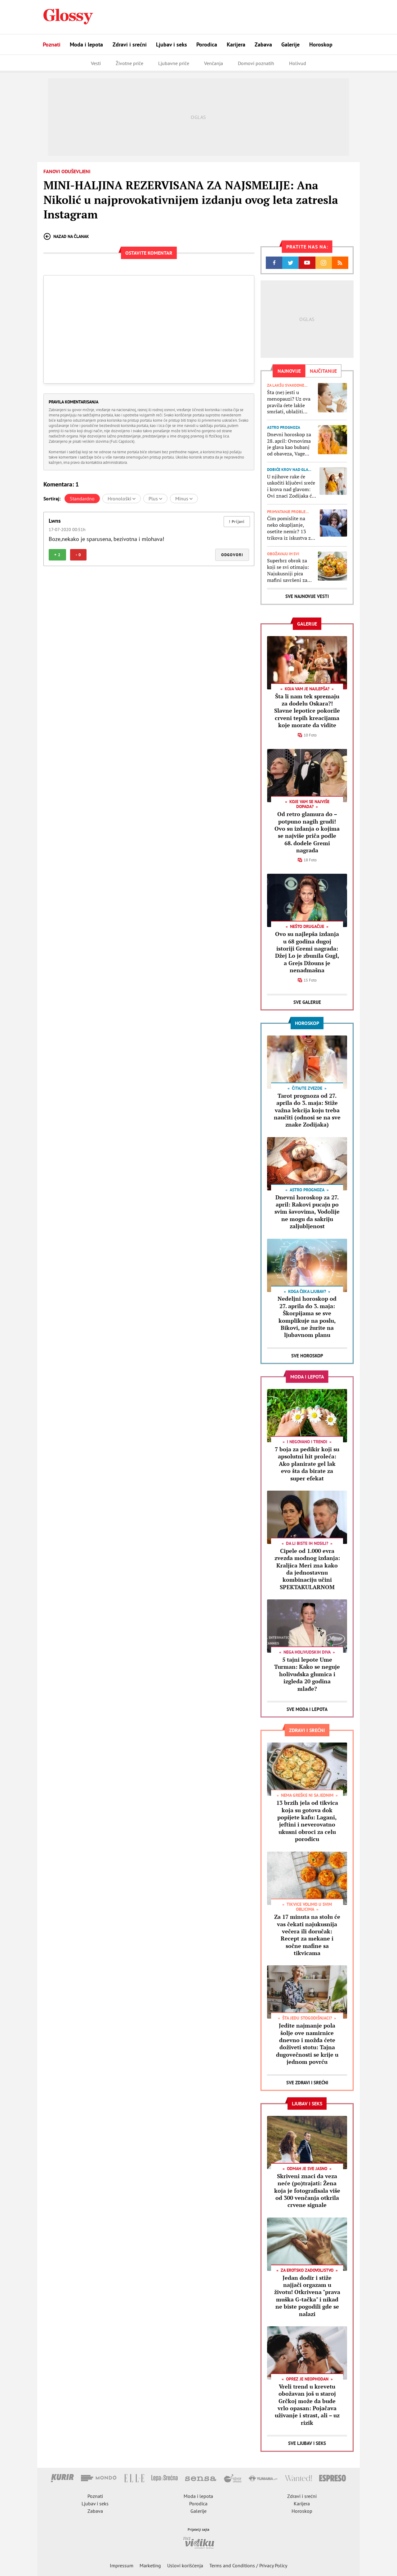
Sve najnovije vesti (307, 596)
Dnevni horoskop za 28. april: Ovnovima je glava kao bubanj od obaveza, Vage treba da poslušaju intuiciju (289, 444)
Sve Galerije (307, 1002)
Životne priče (129, 63)
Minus (184, 498)
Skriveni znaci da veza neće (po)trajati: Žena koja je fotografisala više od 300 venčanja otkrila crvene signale (307, 2190)
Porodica (206, 44)
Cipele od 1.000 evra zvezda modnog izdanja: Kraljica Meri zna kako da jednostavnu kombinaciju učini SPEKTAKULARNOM (307, 1569)
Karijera (236, 44)
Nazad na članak (66, 236)
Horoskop (320, 44)
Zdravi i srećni (130, 44)
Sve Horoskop (307, 1356)
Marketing (150, 2565)
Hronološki (122, 498)
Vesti (96, 63)
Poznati (51, 44)
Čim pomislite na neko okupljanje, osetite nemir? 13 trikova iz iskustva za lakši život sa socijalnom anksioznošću (290, 528)
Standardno (82, 498)
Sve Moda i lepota (307, 1709)
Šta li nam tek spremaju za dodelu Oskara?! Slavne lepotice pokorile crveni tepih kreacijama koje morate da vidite (307, 710)
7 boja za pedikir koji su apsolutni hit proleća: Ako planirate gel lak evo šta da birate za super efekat (307, 1463)
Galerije (290, 44)
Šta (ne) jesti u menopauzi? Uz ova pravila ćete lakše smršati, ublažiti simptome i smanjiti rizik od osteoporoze (289, 402)
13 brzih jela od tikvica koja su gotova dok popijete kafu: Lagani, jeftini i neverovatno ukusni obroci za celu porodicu (307, 1821)
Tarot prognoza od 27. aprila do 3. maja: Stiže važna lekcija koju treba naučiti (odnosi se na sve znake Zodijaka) (307, 1110)
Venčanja (213, 63)
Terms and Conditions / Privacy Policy (248, 2565)
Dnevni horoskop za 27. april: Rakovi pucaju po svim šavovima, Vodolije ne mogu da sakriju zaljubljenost (307, 1211)
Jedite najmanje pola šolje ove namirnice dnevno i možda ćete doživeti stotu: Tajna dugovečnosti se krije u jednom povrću (307, 2043)
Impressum (121, 2565)
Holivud (297, 63)
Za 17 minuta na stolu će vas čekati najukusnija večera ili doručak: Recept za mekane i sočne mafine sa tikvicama (307, 1935)
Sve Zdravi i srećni (307, 2083)
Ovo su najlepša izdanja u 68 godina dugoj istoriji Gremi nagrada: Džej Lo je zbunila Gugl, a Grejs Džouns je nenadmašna (307, 952)
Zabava (263, 44)
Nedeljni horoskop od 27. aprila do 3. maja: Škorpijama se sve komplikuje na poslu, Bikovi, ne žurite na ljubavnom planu (307, 1317)
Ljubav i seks (171, 44)
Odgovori (232, 554)
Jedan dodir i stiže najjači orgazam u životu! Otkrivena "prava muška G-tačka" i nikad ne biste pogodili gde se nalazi (307, 2296)
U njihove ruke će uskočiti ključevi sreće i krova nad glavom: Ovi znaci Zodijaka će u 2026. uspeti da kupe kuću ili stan (291, 486)
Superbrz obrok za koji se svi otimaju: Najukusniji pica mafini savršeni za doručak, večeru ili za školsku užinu (290, 570)
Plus (155, 498)
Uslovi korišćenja (185, 2565)
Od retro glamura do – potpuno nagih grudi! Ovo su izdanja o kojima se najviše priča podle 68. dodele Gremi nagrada (307, 832)
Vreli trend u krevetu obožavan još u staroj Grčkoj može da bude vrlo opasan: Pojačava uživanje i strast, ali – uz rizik (307, 2404)
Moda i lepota (86, 44)
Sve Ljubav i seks (307, 2443)
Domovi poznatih (256, 63)
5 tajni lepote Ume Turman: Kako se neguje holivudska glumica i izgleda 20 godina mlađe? (307, 1674)
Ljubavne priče (173, 63)
